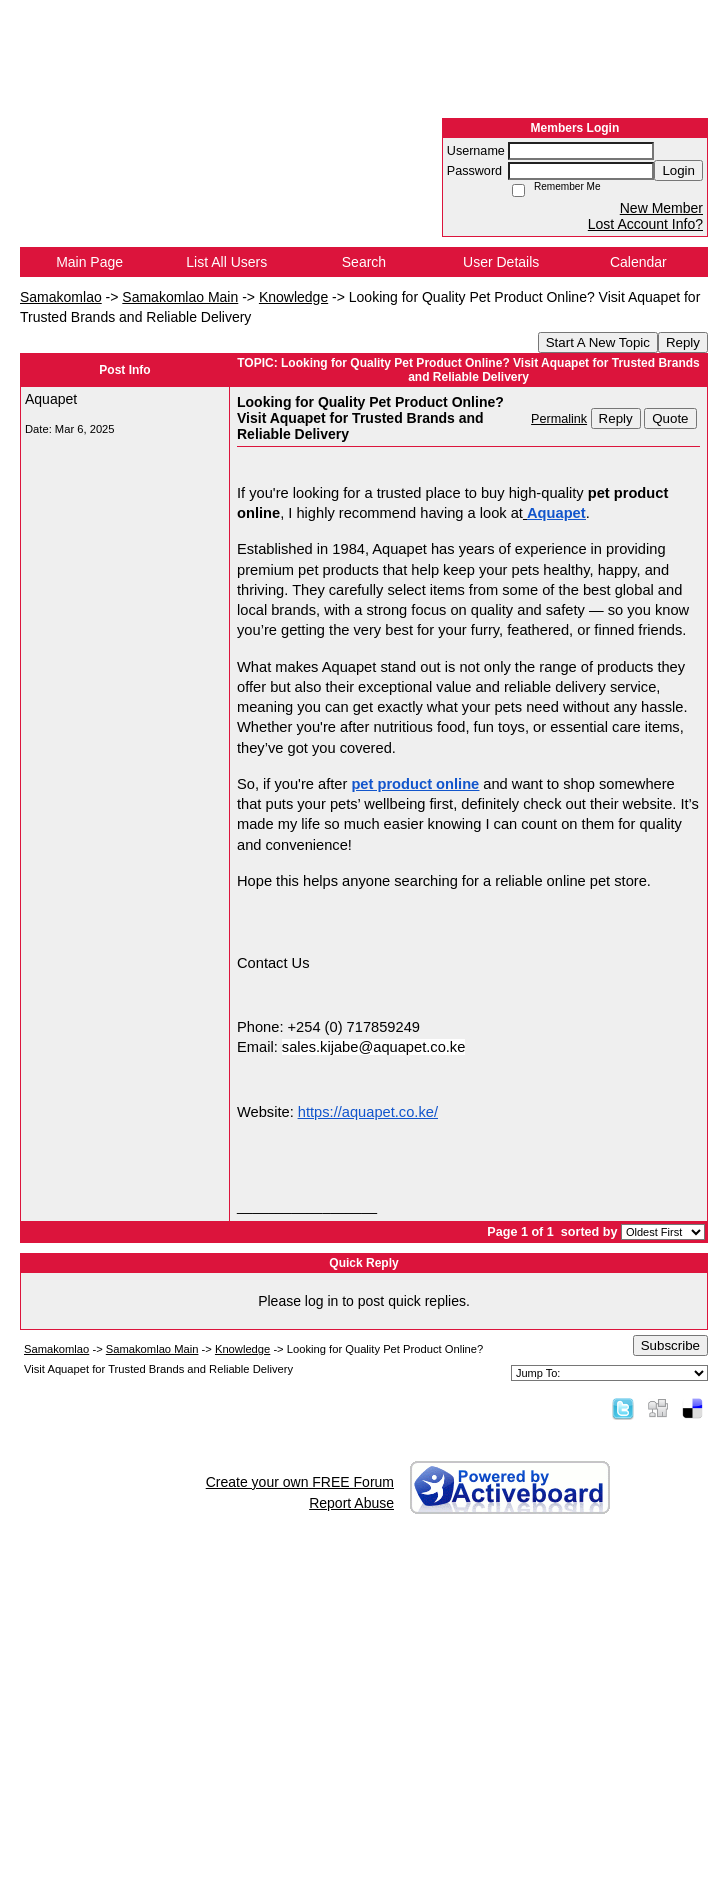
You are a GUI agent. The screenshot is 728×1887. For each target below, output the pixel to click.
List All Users (226, 262)
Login (678, 170)
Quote (670, 418)
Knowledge (293, 297)
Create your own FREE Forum (300, 1482)
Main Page (89, 262)
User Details (501, 262)
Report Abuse (351, 1503)
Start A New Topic (598, 342)
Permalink (559, 419)
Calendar (638, 262)
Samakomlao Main (180, 297)
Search (364, 262)
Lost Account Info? (645, 224)
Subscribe (670, 1345)
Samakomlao (61, 297)
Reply (683, 342)
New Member (661, 208)
